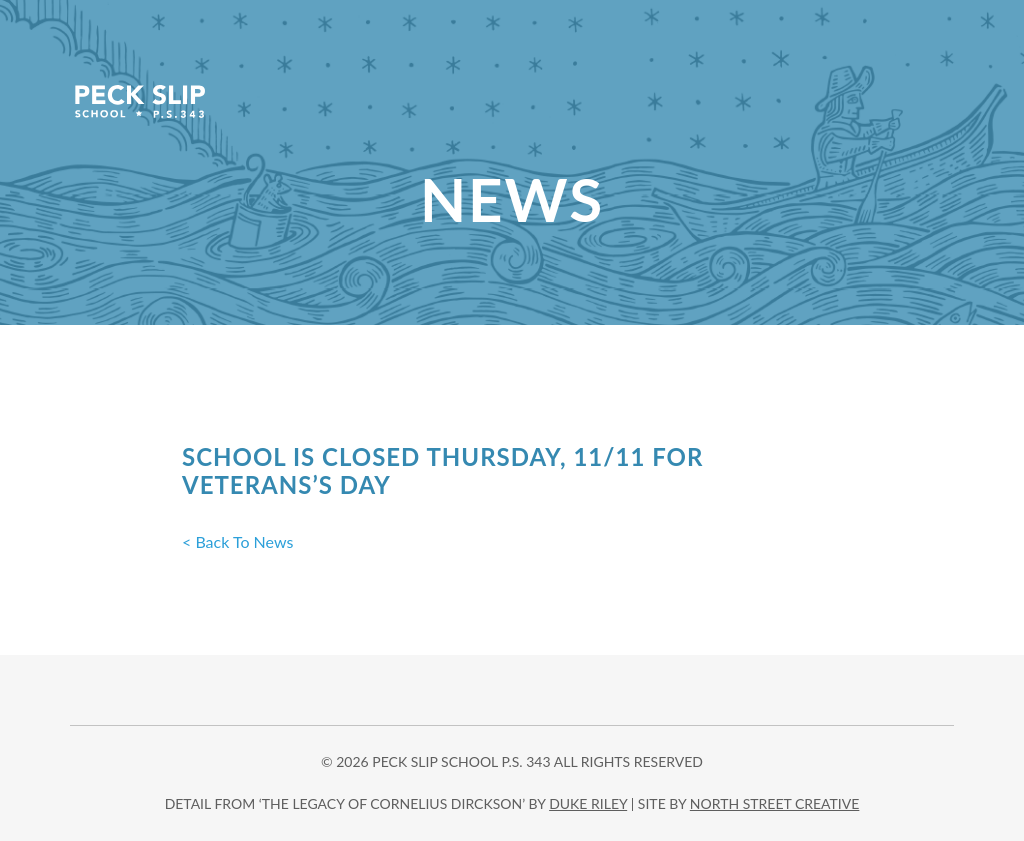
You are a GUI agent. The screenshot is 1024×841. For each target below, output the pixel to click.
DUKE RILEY (588, 803)
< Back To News (237, 541)
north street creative (775, 803)
